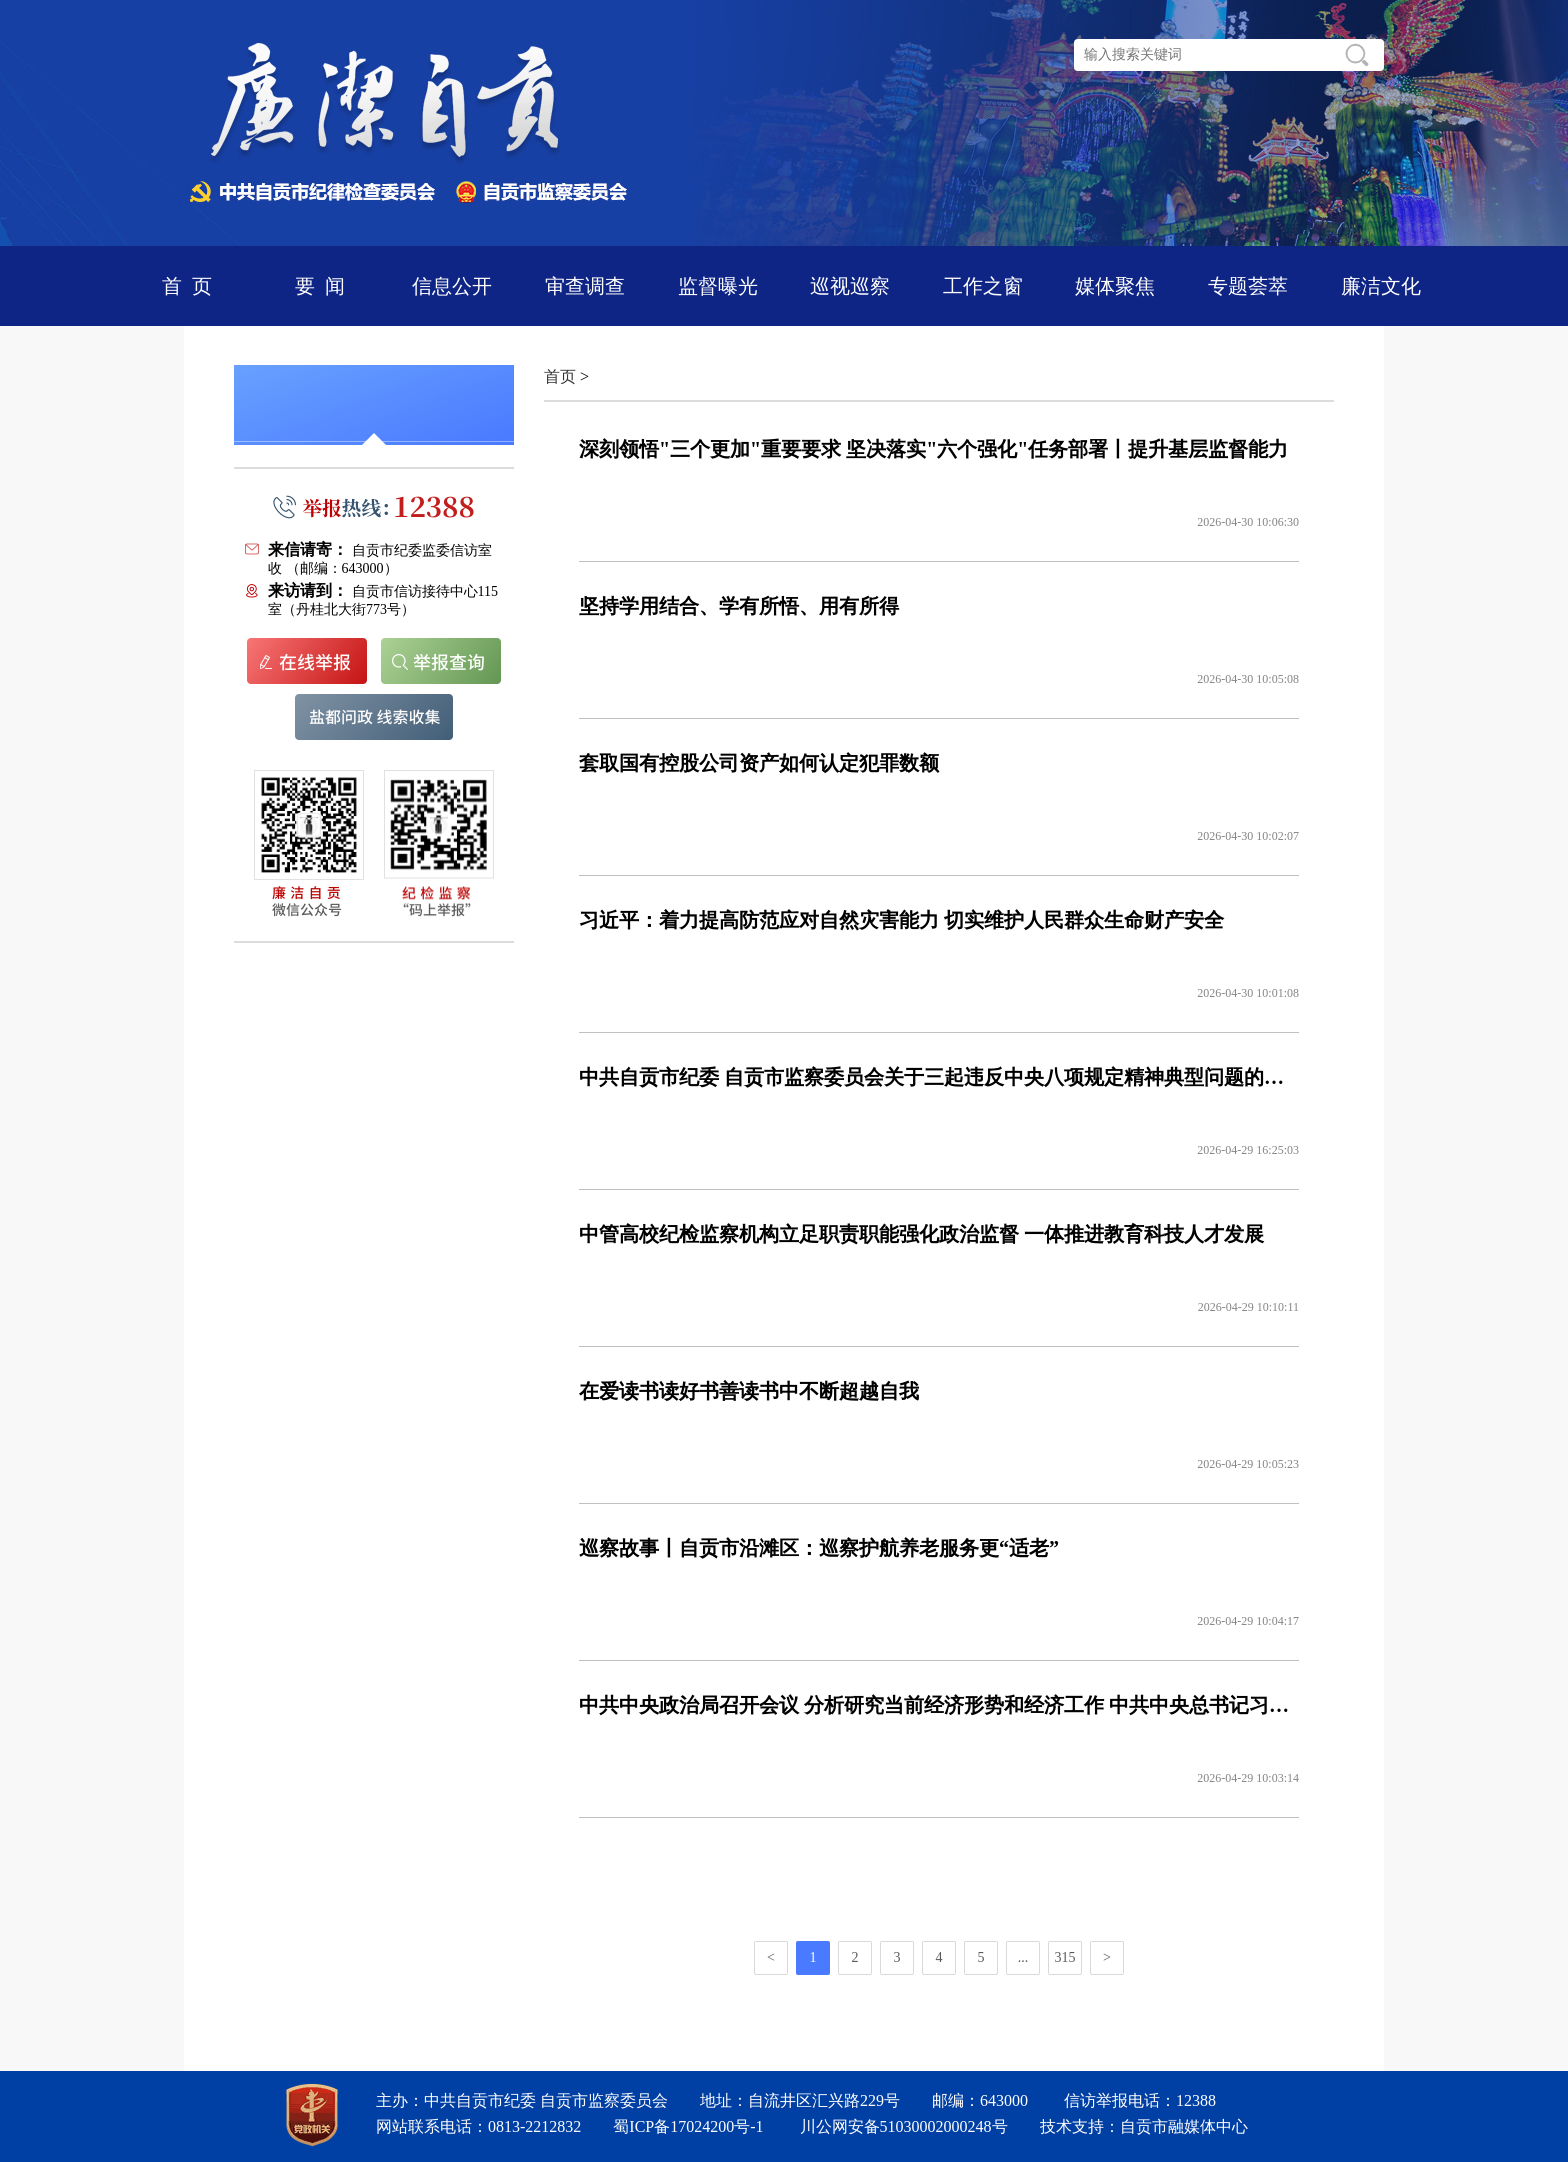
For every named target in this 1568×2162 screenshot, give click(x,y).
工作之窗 (983, 286)
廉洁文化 (1381, 286)
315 (1065, 1957)
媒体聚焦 (1115, 286)
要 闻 (320, 286)
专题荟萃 (1248, 286)
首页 (560, 376)
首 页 (187, 286)
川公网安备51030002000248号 (904, 2126)
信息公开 (452, 286)
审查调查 (585, 286)
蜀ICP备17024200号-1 (688, 2126)
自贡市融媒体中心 (1184, 2126)
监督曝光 (718, 286)
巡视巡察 (850, 286)
